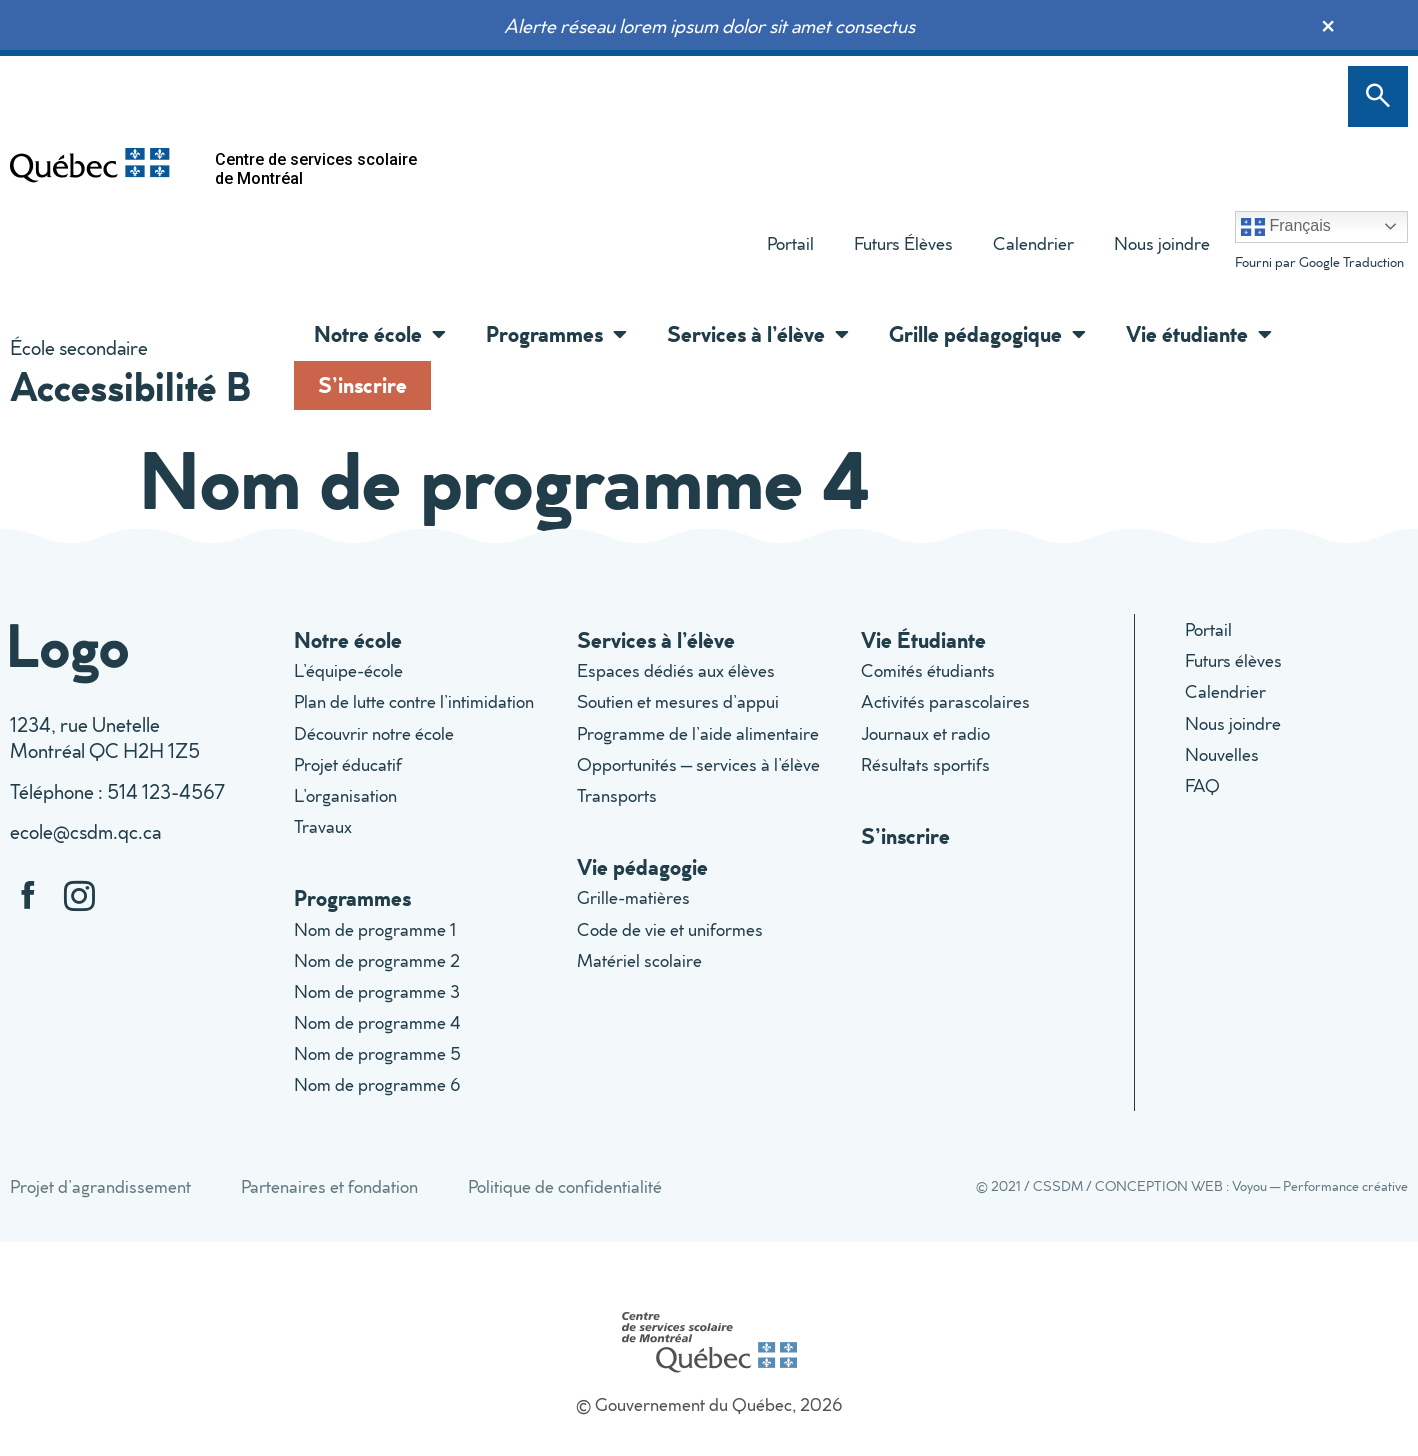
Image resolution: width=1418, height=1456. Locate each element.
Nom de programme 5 (377, 1053)
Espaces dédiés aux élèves (676, 670)
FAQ (1202, 785)
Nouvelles (1222, 754)
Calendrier (1033, 243)
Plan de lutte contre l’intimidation (414, 701)
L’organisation (345, 795)
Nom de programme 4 (377, 1022)
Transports (617, 795)
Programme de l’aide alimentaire (698, 733)
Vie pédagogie (642, 866)
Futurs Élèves (903, 243)
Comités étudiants (928, 670)
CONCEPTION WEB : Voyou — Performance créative (1251, 1186)
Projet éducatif (348, 764)
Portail (790, 243)
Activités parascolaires (945, 701)
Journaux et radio (925, 733)
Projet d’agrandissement (100, 1186)
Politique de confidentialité (565, 1186)
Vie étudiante (1199, 334)
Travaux (323, 826)
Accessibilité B (130, 385)
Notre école (380, 334)
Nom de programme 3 (377, 991)
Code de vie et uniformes (670, 929)
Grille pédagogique (987, 334)
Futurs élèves (1233, 660)
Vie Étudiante (923, 639)
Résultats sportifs (925, 764)
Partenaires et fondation (329, 1186)
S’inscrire (362, 384)
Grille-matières (633, 897)
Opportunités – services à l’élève (698, 764)
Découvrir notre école (374, 733)
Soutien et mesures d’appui (678, 701)
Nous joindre (1162, 243)
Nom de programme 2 (377, 960)
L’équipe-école (348, 670)
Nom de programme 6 (377, 1084)
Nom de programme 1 (375, 929)
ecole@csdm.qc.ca (85, 831)
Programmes (556, 334)
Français (1286, 227)
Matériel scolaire (639, 960)
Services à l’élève (758, 334)
